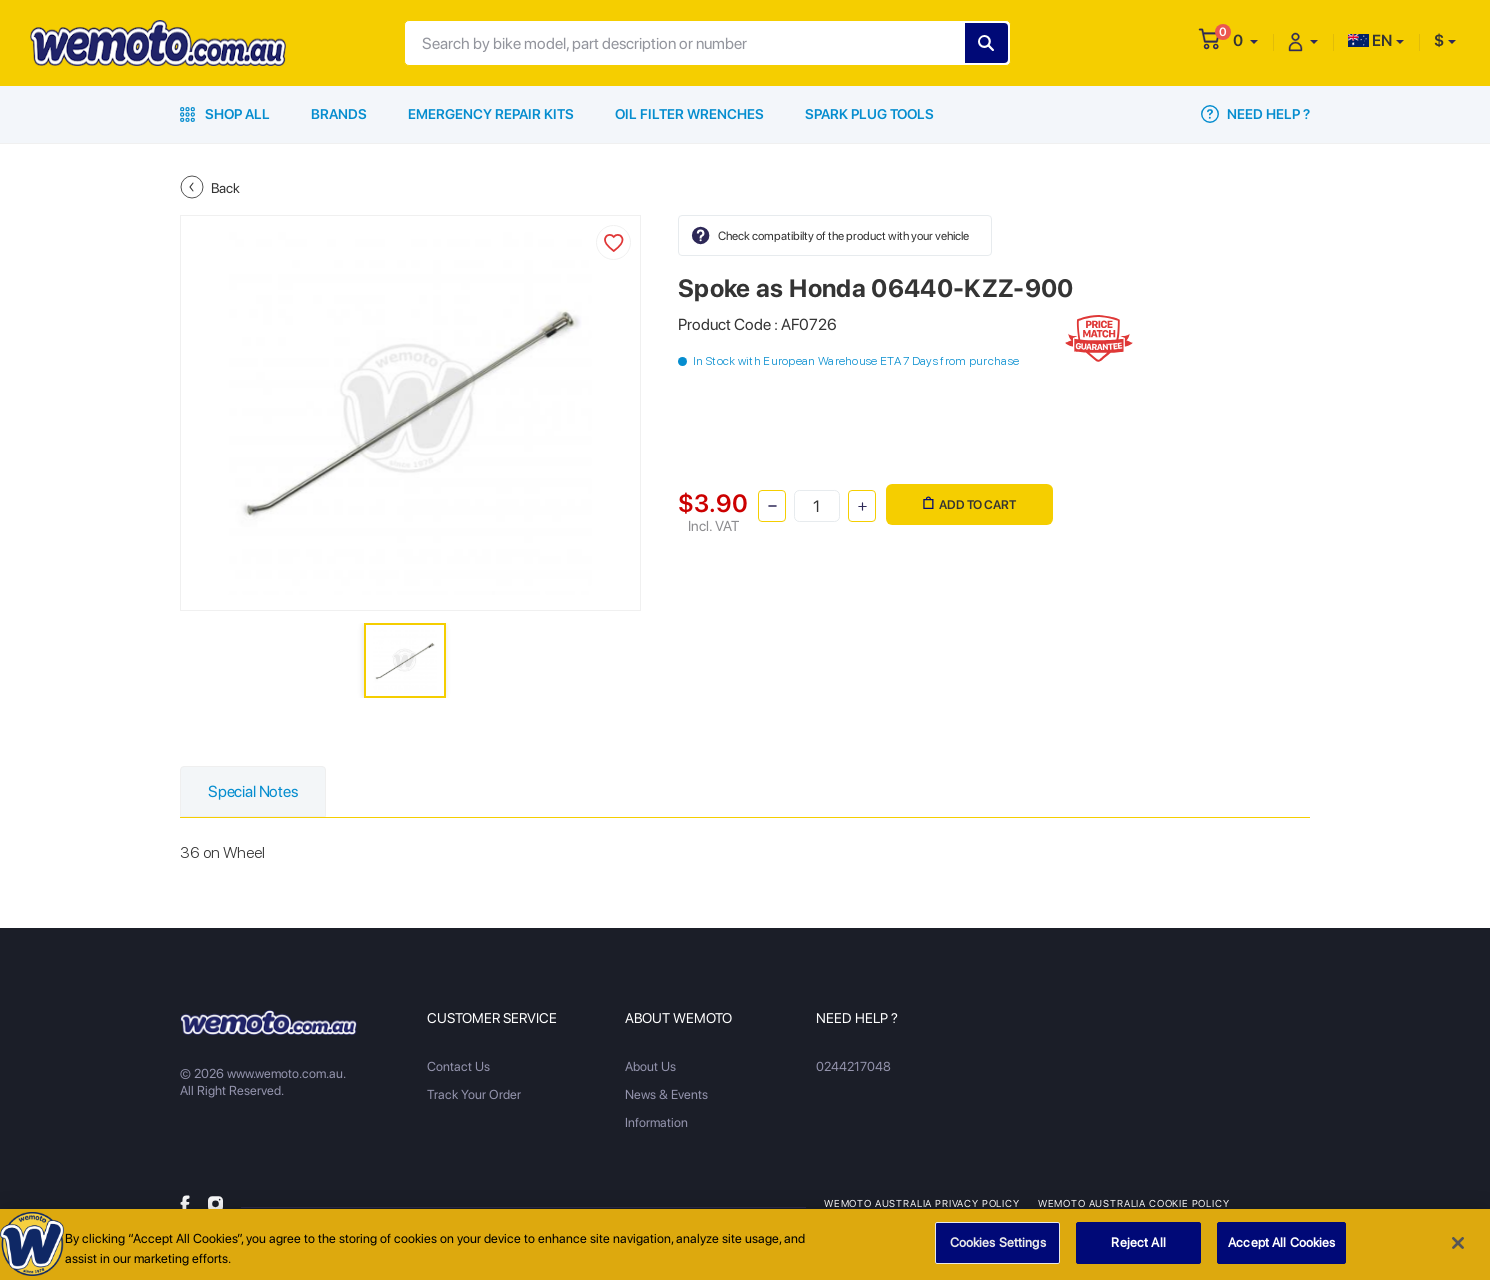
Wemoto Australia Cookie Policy (1134, 1203)
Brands (339, 114)
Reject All (1138, 1251)
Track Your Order (474, 1094)
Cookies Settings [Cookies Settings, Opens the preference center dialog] (998, 1251)
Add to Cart (969, 504)
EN (1370, 40)
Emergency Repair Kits (491, 114)
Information (656, 1122)
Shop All (225, 114)
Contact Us (458, 1066)
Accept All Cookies (1281, 1251)
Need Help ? (1255, 114)
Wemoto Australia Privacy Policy (922, 1203)
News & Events (666, 1094)
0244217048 (853, 1066)
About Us (650, 1066)
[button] (1245, 40)
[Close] (1458, 1251)
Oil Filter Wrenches (689, 114)
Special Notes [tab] (253, 791)
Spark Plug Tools (869, 114)
